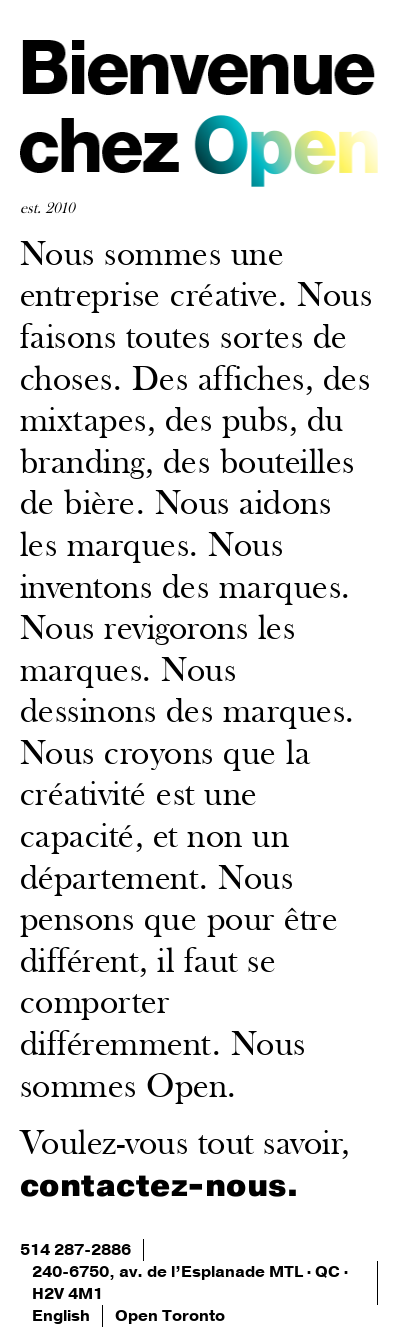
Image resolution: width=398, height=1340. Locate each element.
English (61, 1316)
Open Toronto (170, 1316)
